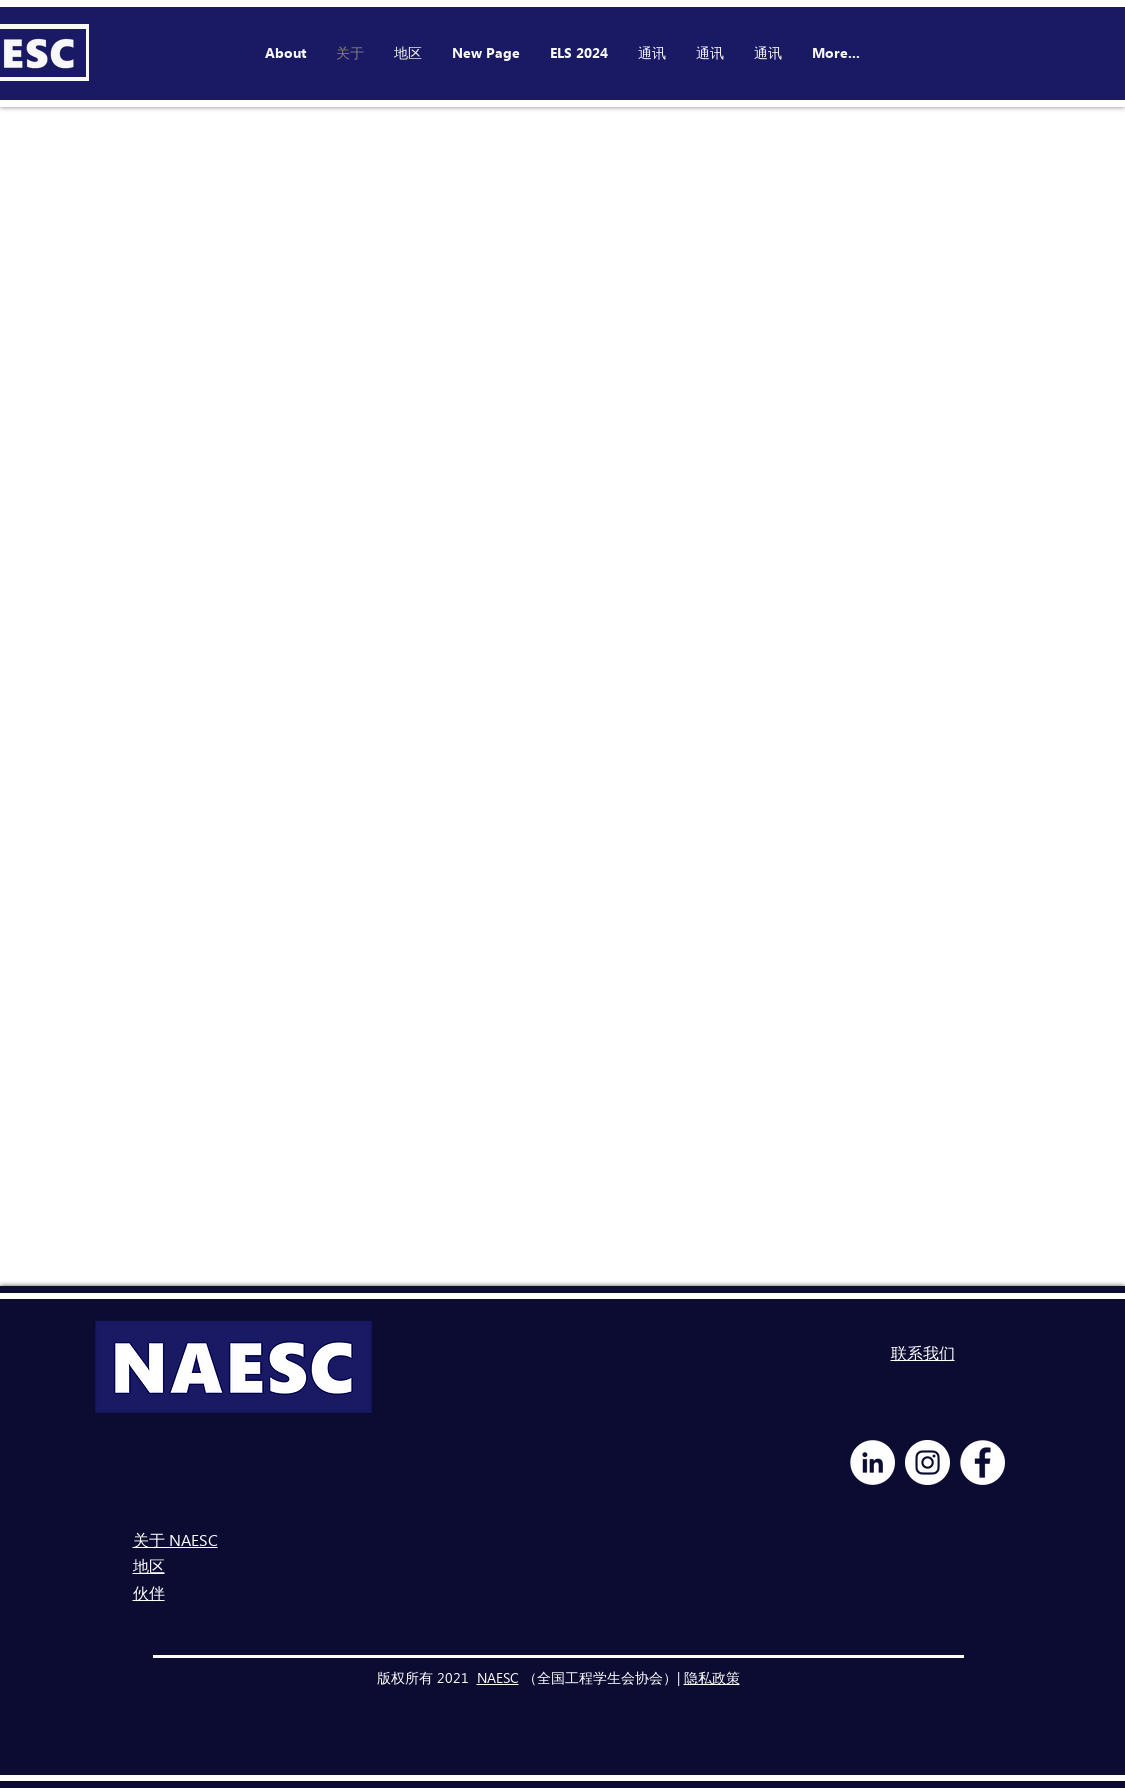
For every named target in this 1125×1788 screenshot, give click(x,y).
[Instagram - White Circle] (927, 1462)
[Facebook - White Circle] (982, 1462)
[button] (579, 53)
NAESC (498, 1677)
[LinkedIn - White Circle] (872, 1462)
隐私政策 (712, 1677)
